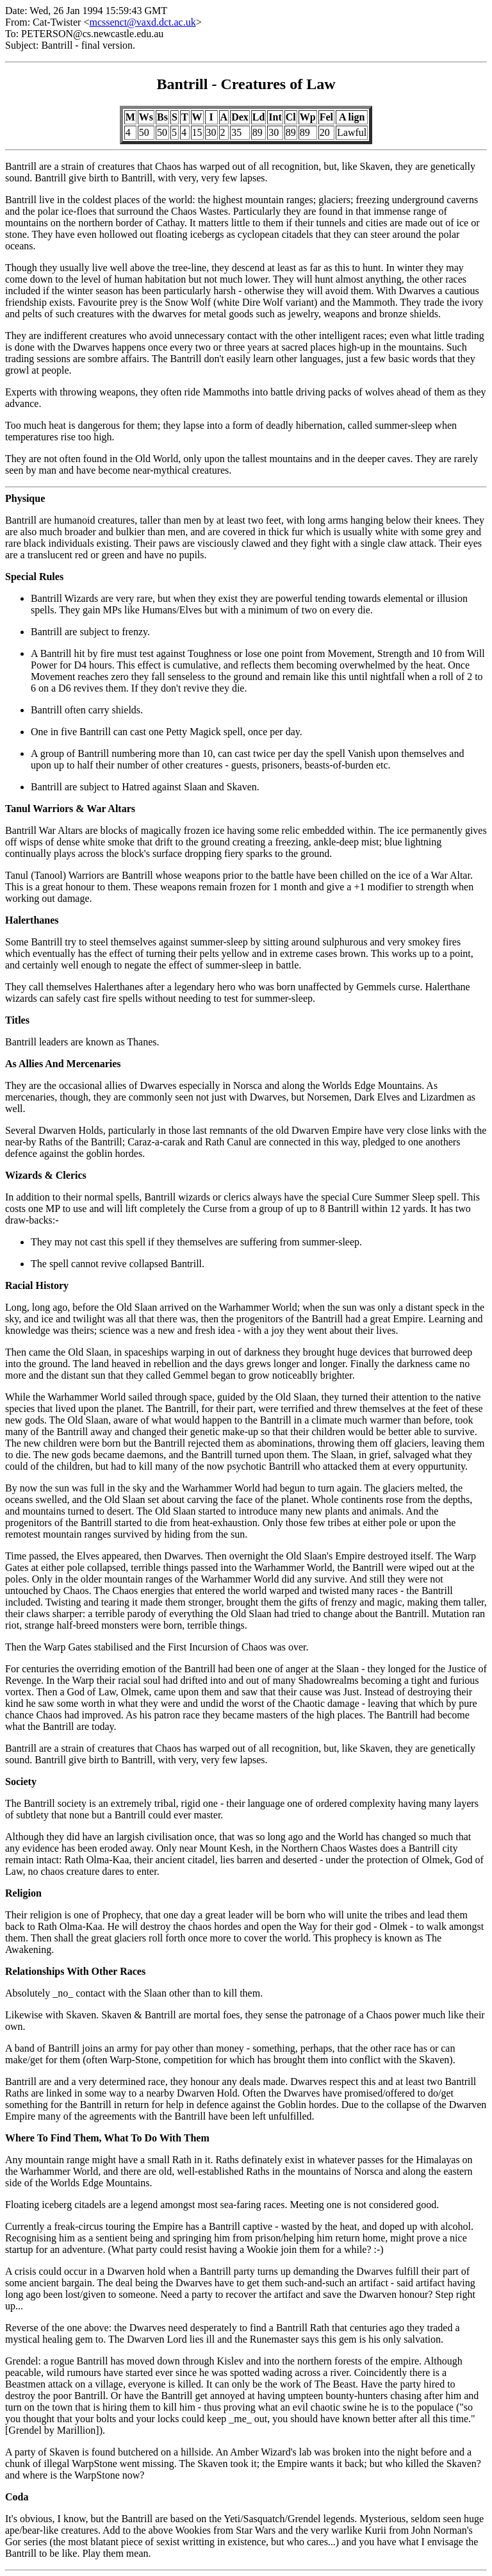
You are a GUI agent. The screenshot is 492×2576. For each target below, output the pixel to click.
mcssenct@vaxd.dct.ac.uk (142, 22)
